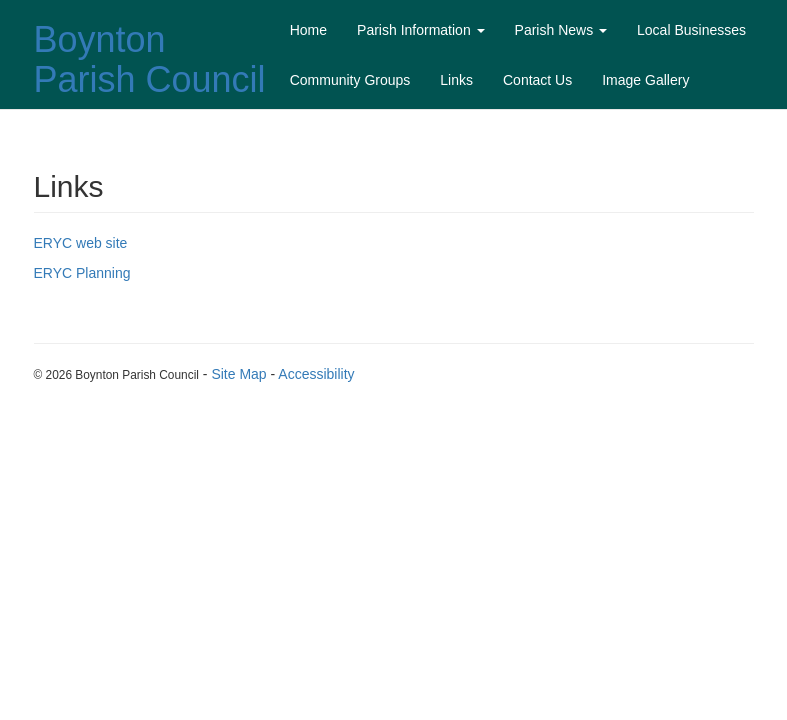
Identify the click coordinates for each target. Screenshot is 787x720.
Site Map (238, 374)
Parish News (561, 30)
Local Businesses (691, 30)
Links (456, 80)
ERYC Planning (82, 273)
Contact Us (537, 80)
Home (308, 30)
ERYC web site (81, 243)
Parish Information (421, 30)
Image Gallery (645, 80)
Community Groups (350, 80)
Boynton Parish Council (150, 59)
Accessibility (316, 374)
